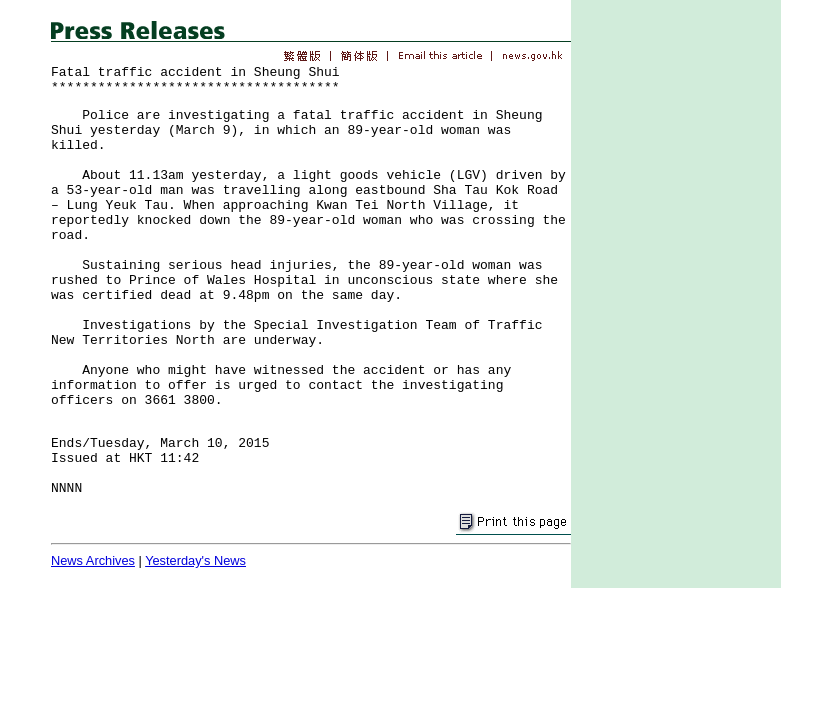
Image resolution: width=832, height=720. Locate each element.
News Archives (93, 560)
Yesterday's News (195, 560)
